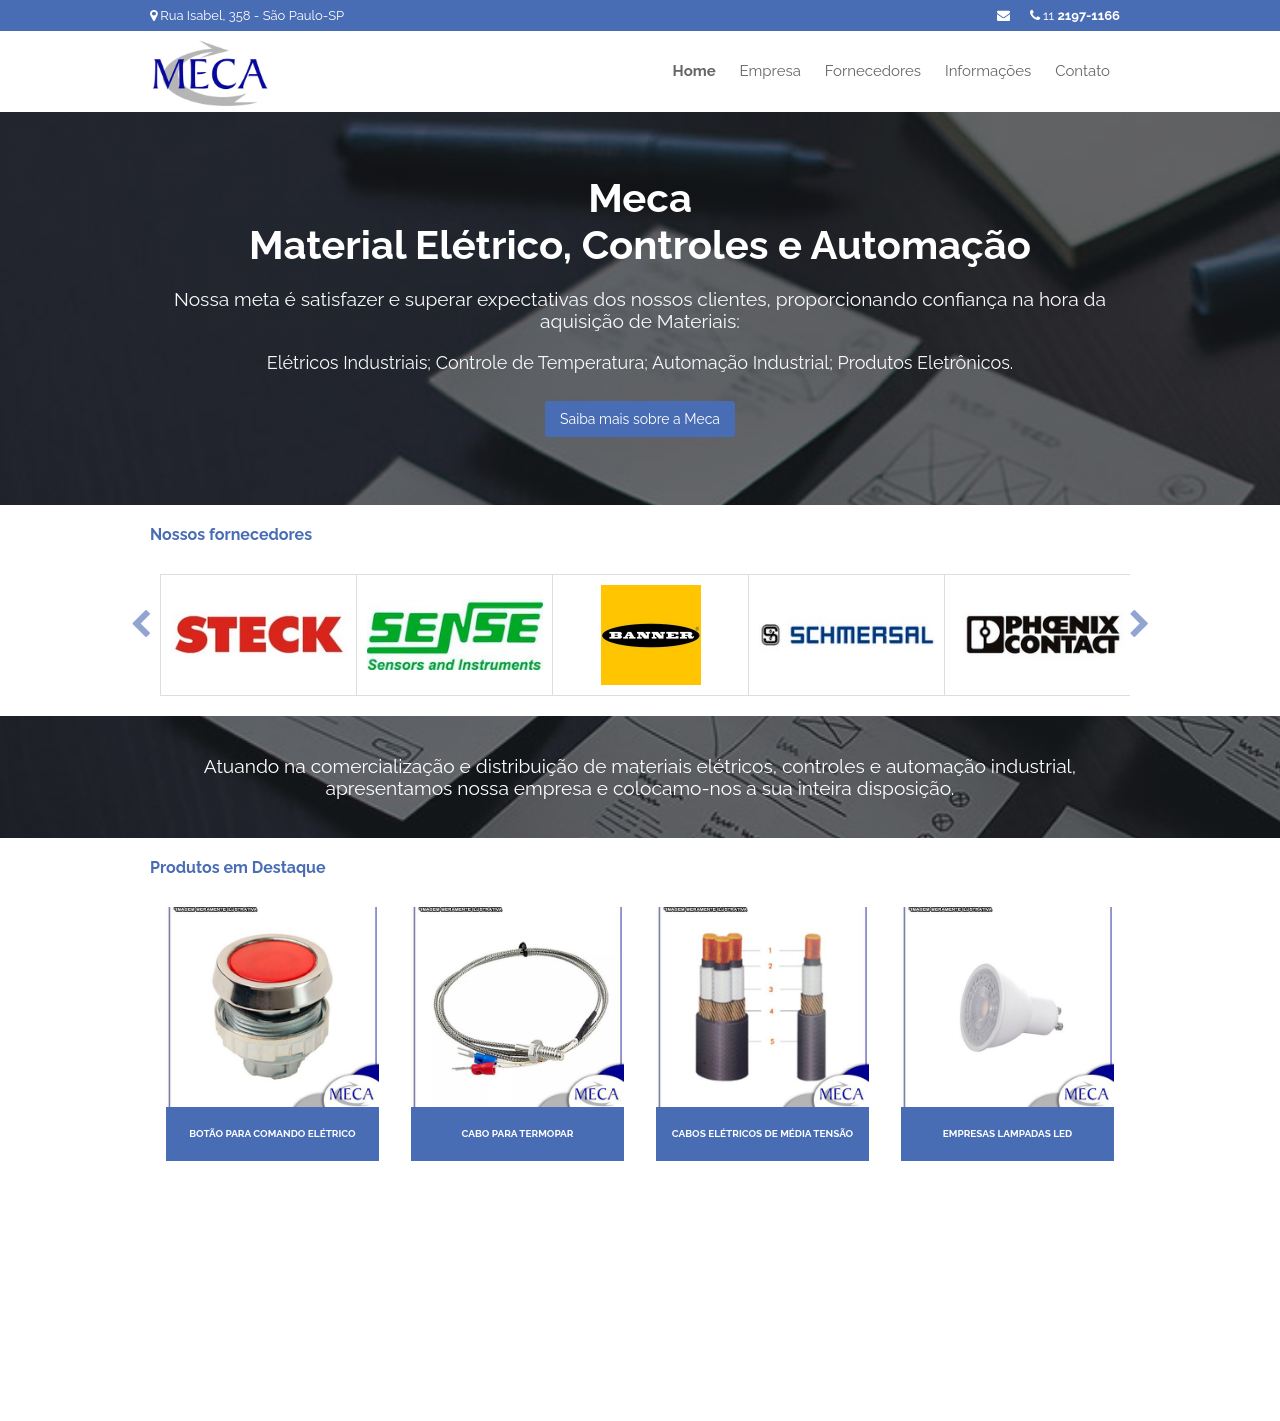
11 (1075, 15)
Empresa (770, 71)
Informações (988, 71)
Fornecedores (873, 71)
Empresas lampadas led (1007, 1133)
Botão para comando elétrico (272, 1133)
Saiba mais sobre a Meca (640, 419)
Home (694, 71)
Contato (1082, 71)
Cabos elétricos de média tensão (762, 1133)
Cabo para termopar (518, 1133)
